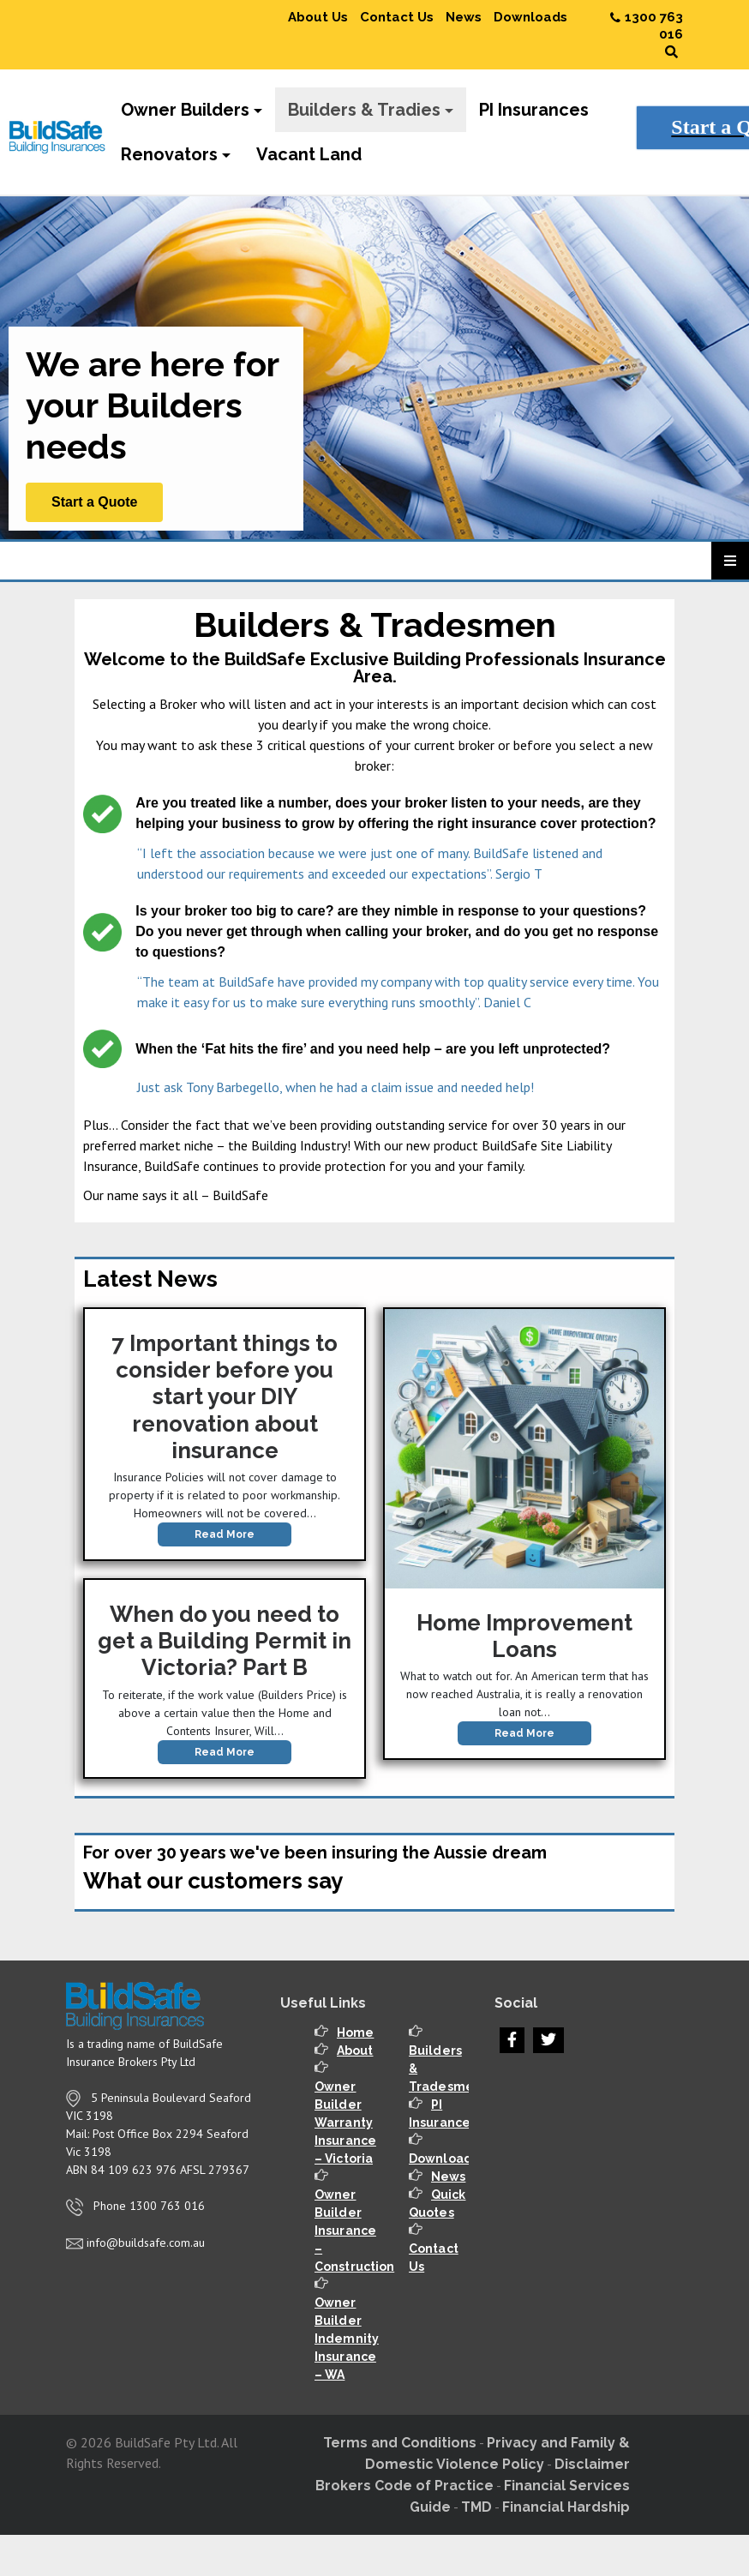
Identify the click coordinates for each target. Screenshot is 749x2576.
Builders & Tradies (364, 109)
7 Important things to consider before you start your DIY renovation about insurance (224, 1396)
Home (355, 2032)
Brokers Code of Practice (404, 2485)
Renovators (169, 154)
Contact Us (397, 17)
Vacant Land (309, 154)
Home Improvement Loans (524, 1636)
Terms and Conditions (399, 2443)
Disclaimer (592, 2464)
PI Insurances (534, 109)
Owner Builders (185, 109)
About (355, 2050)
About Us (318, 17)
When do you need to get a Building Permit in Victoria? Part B (224, 1640)
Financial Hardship (566, 2507)
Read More (225, 1534)
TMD (476, 2507)
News (464, 17)
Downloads (530, 17)
